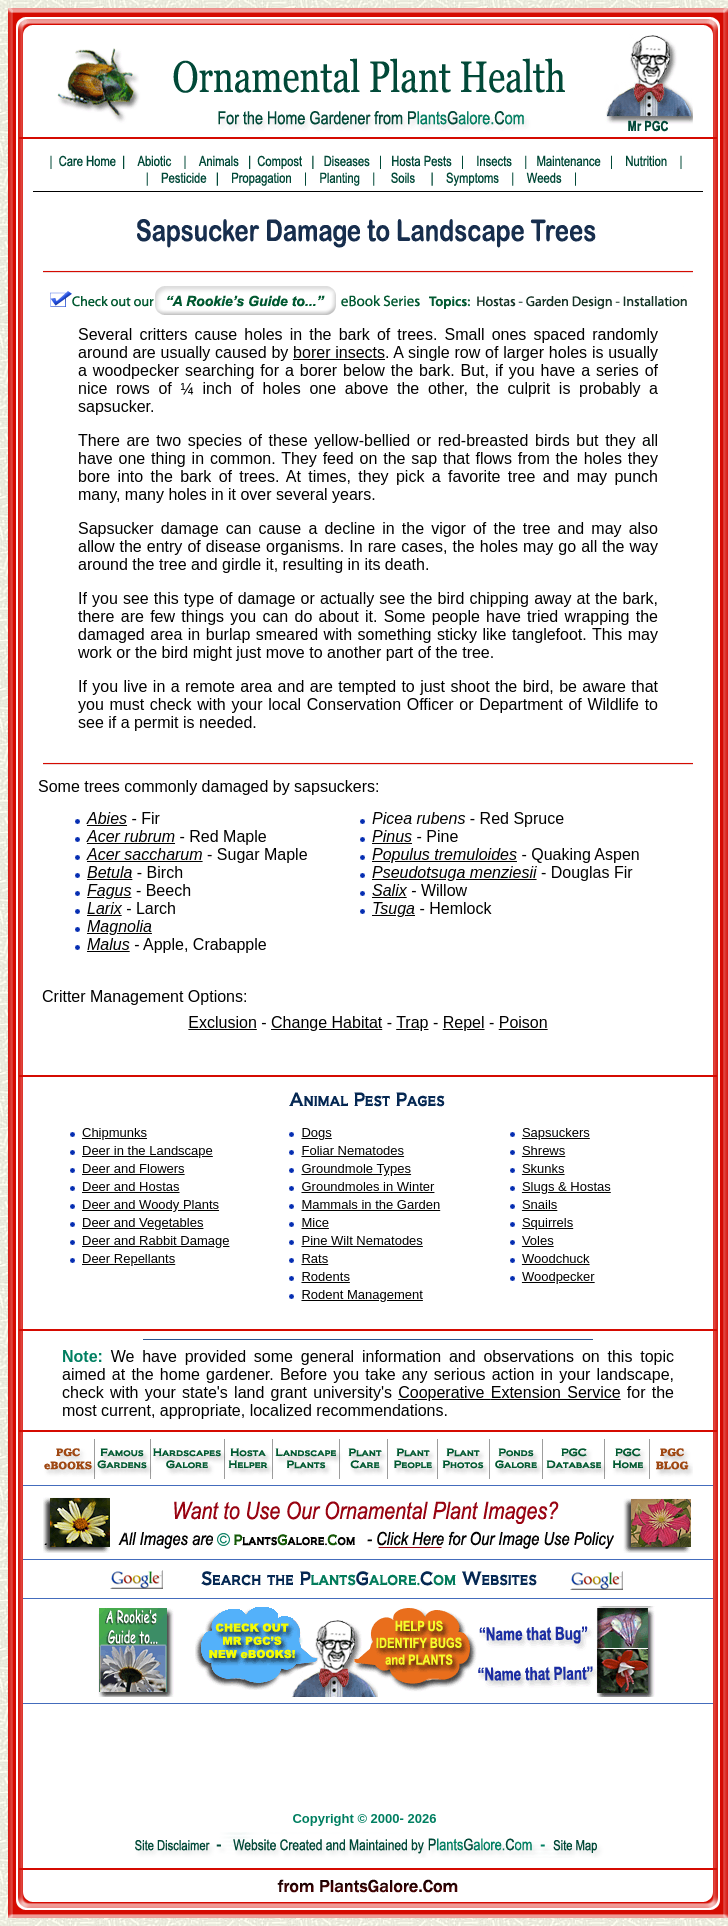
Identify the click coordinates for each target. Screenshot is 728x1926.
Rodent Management (361, 1294)
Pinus (392, 836)
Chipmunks (114, 1132)
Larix (104, 908)
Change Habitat (326, 1022)
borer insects (339, 352)
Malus (108, 944)
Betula (109, 872)
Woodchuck (556, 1258)
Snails (539, 1204)
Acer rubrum (131, 836)
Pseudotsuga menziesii (454, 872)
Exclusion (222, 1022)
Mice (314, 1222)
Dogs (316, 1132)
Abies (107, 818)
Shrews (543, 1150)
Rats (314, 1258)
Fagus (109, 890)
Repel (464, 1022)
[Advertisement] (368, 1741)
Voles (538, 1240)
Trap (412, 1022)
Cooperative (509, 1392)
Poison (523, 1022)
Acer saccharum (145, 854)
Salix (389, 890)
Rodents (325, 1276)
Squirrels (547, 1222)
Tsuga (393, 908)
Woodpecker (558, 1276)
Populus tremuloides (444, 854)
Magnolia (119, 926)
